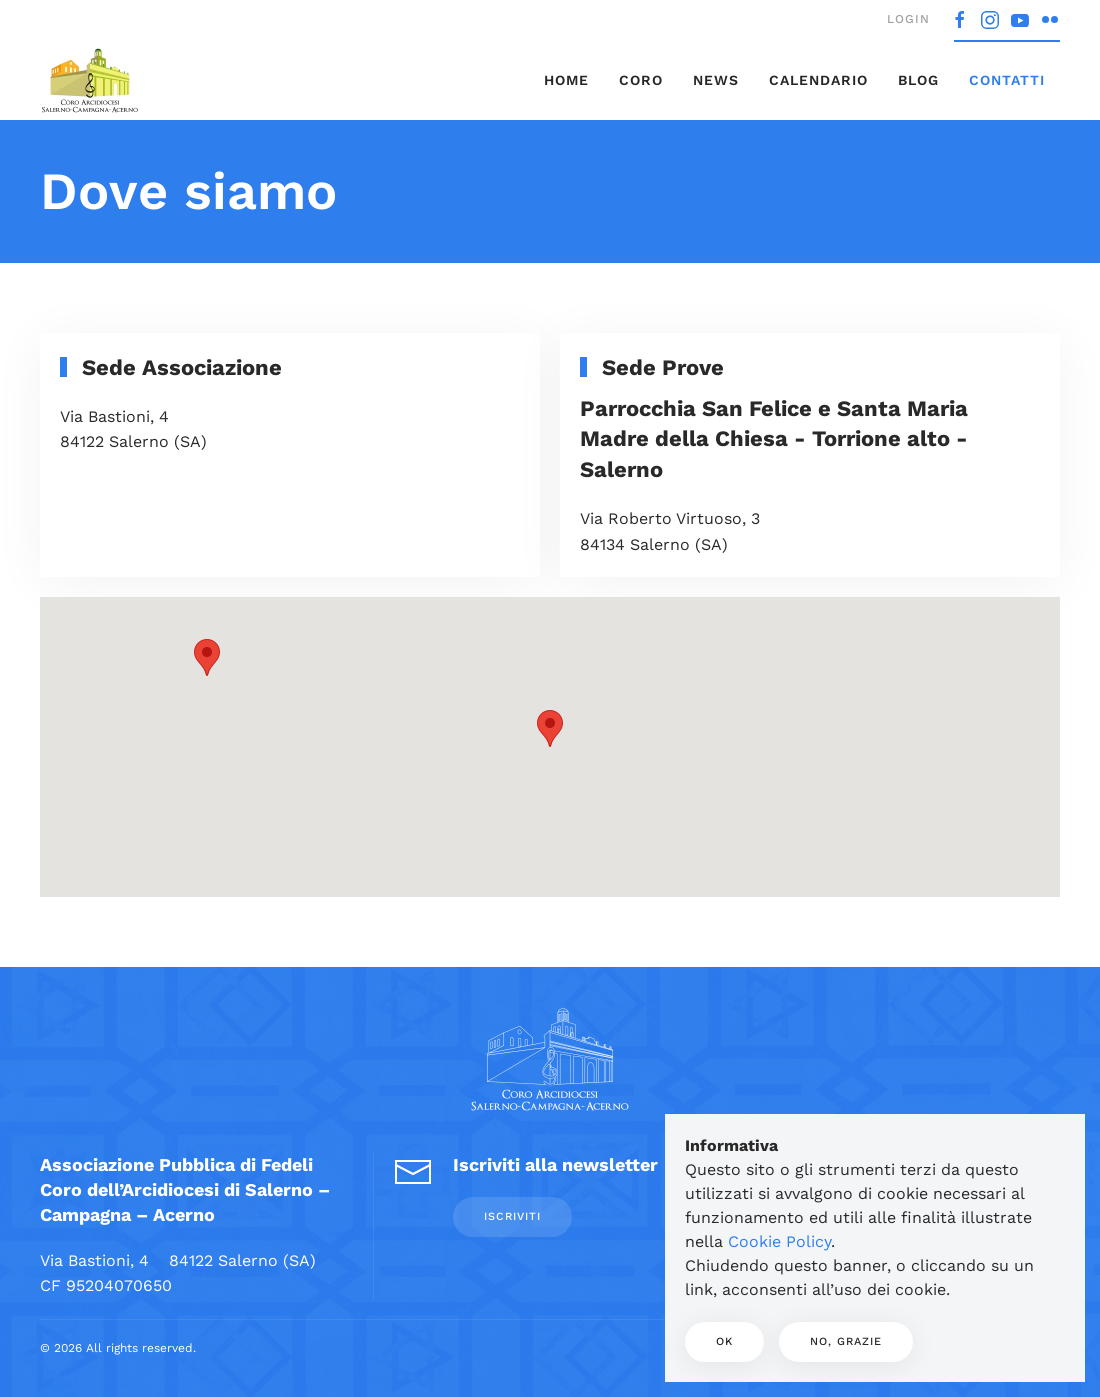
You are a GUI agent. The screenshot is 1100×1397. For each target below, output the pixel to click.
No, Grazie (846, 1341)
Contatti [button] (1007, 80)
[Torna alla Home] (90, 80)
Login (908, 19)
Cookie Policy (779, 1241)
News (716, 80)
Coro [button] (641, 80)
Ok (724, 1341)
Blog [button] (918, 80)
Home (566, 80)
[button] (550, 728)
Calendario (818, 80)
